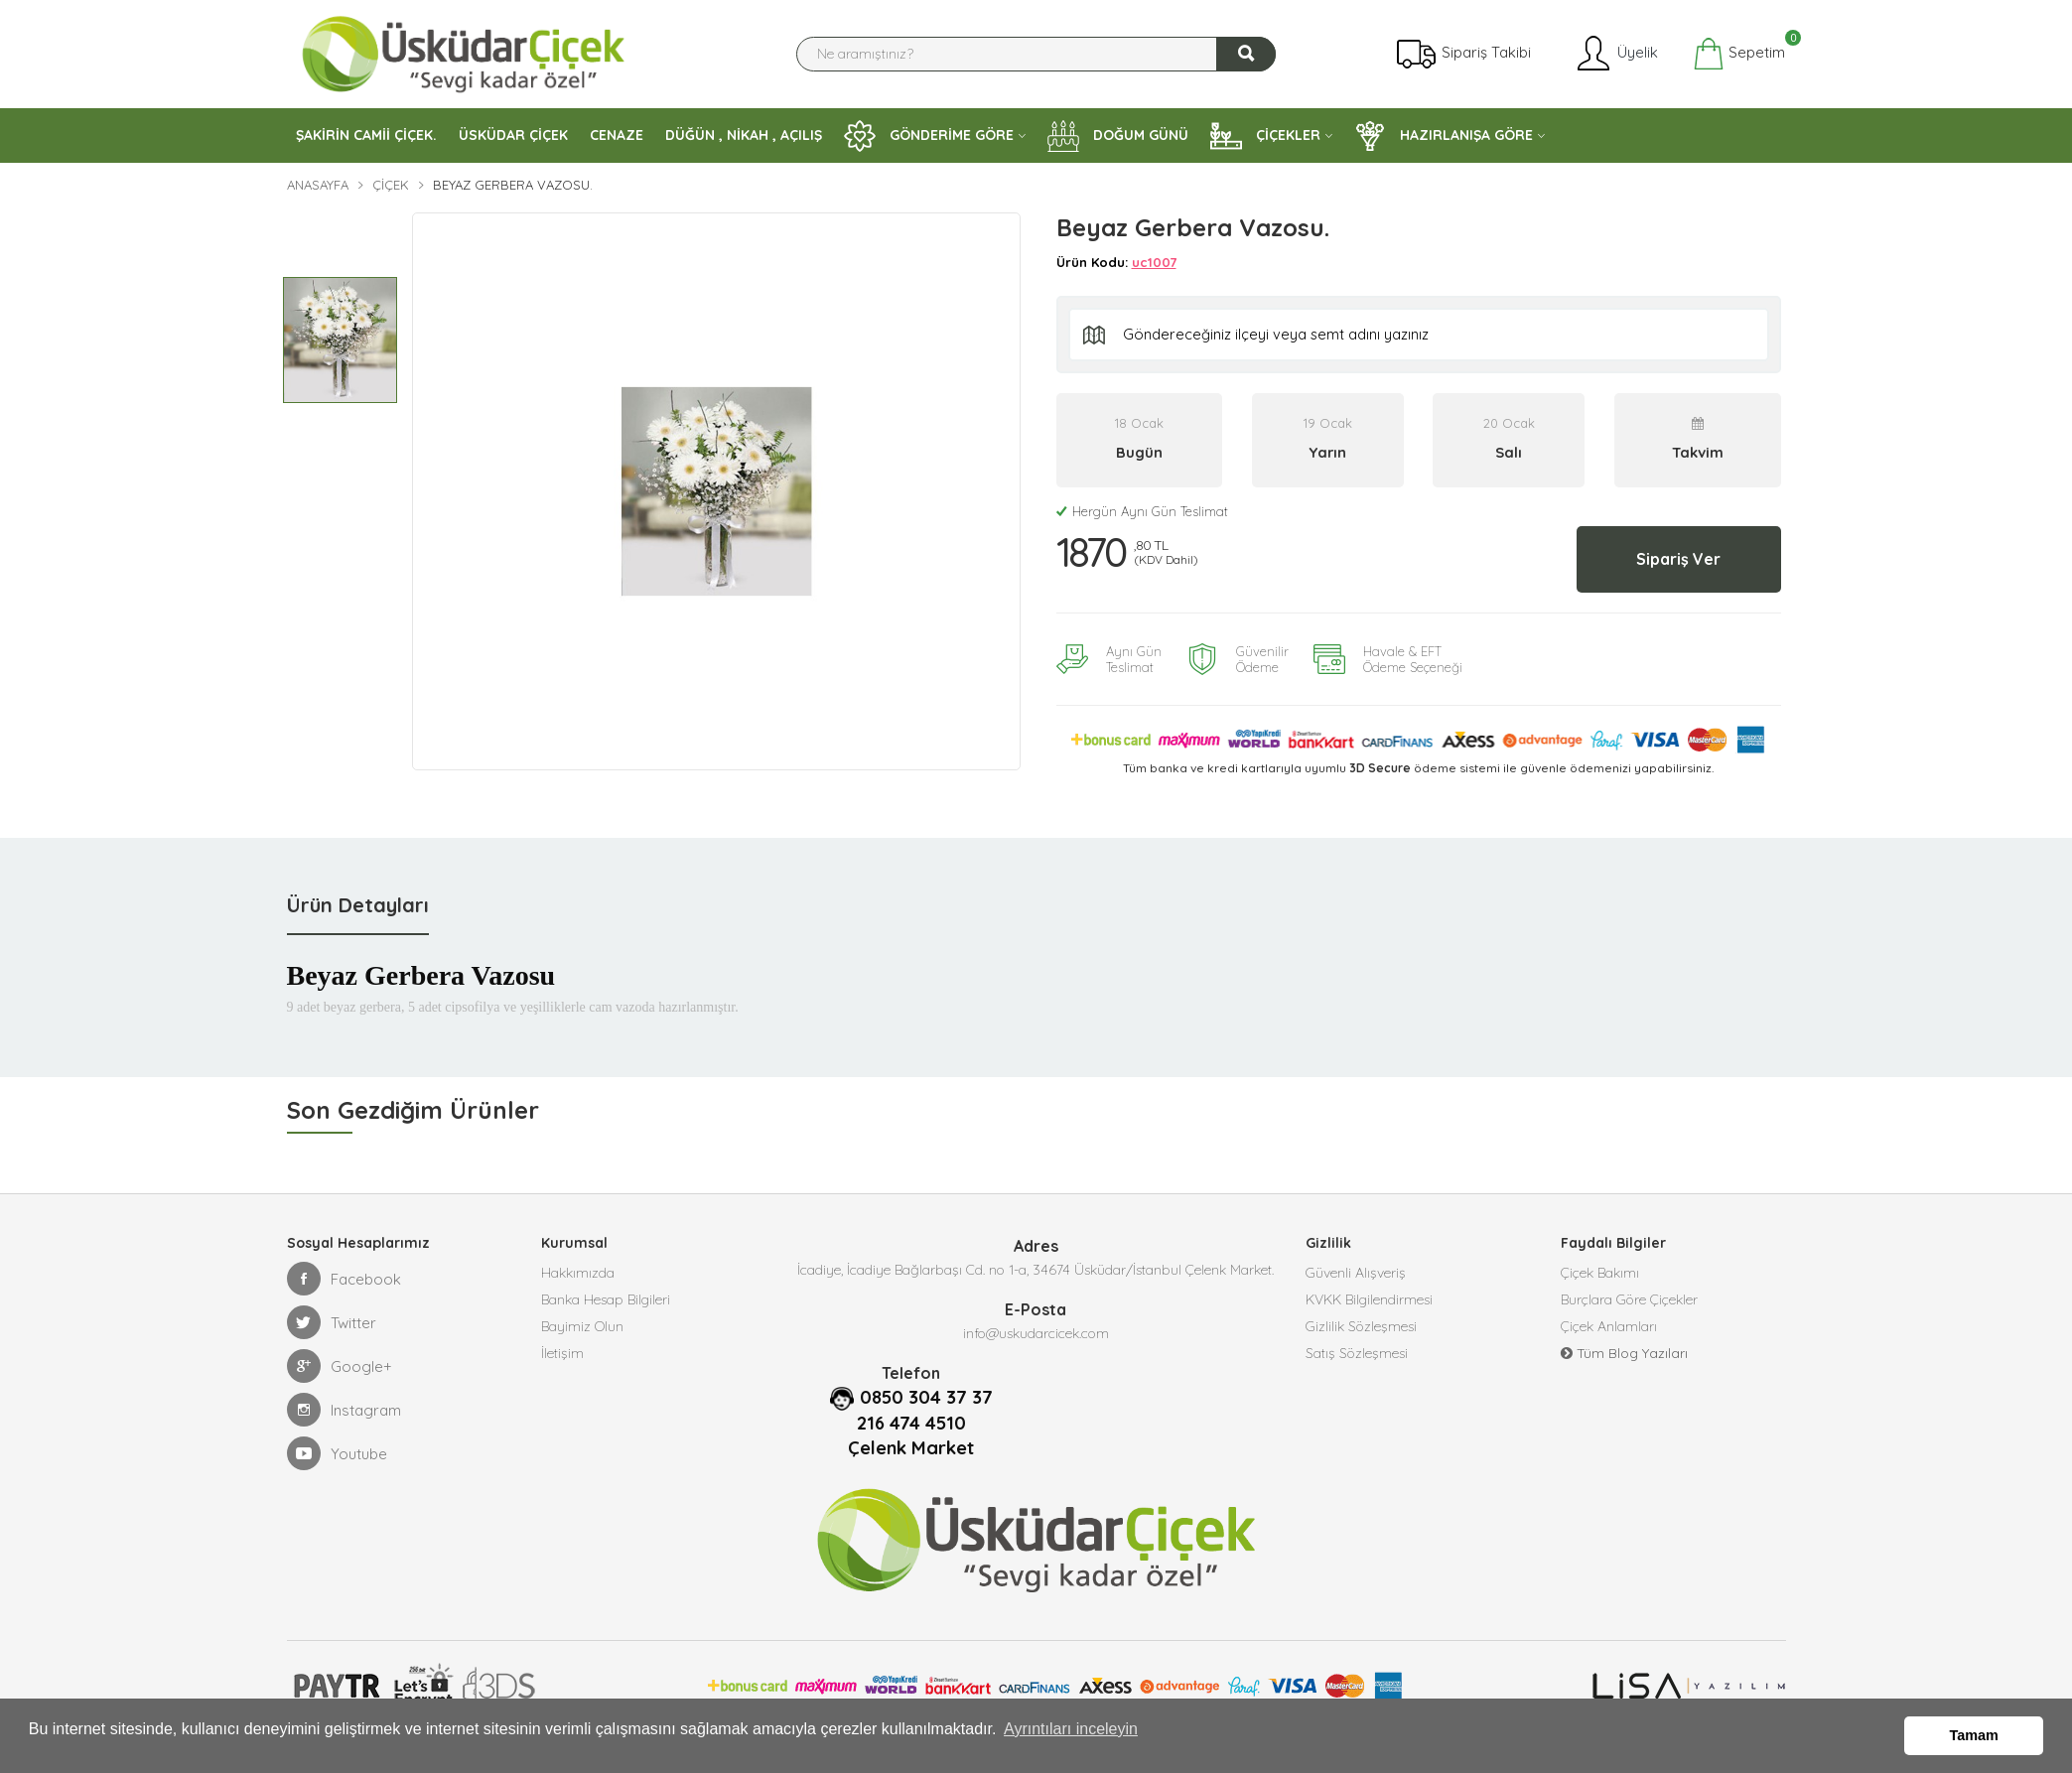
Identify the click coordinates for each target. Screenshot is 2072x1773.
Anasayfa (317, 185)
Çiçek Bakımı (1600, 1269)
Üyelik (1616, 53)
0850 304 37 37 (926, 1391)
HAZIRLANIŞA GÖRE (1443, 136)
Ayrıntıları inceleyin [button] (1071, 1736)
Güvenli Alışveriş (1356, 1269)
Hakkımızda (578, 1269)
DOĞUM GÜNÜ (1117, 136)
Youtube (337, 1447)
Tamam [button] (1974, 1737)
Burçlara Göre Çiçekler (1629, 1298)
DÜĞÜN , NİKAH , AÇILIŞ (743, 135)
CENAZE (616, 135)
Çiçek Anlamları (1609, 1328)
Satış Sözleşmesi (1357, 1358)
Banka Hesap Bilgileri (605, 1298)
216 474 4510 (911, 1417)
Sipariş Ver (1669, 556)
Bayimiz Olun (582, 1328)
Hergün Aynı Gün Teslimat (1142, 511)
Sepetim (1739, 53)
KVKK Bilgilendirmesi (1369, 1298)
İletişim (562, 1358)
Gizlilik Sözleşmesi (1361, 1328)
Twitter (331, 1316)
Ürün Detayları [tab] (358, 898)
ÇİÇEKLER (1265, 136)
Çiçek (390, 185)
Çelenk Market (911, 1440)
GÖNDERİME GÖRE (929, 136)
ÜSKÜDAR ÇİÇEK (513, 135)
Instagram (344, 1404)
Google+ (339, 1360)
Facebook (344, 1273)
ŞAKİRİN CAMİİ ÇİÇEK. (366, 135)
